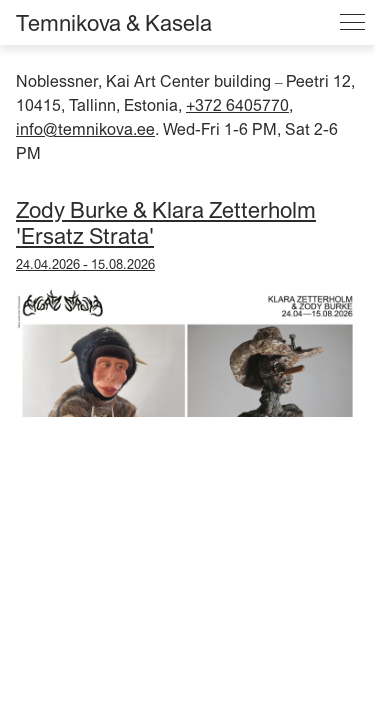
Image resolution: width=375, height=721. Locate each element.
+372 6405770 (237, 105)
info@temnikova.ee (85, 129)
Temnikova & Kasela (114, 23)
